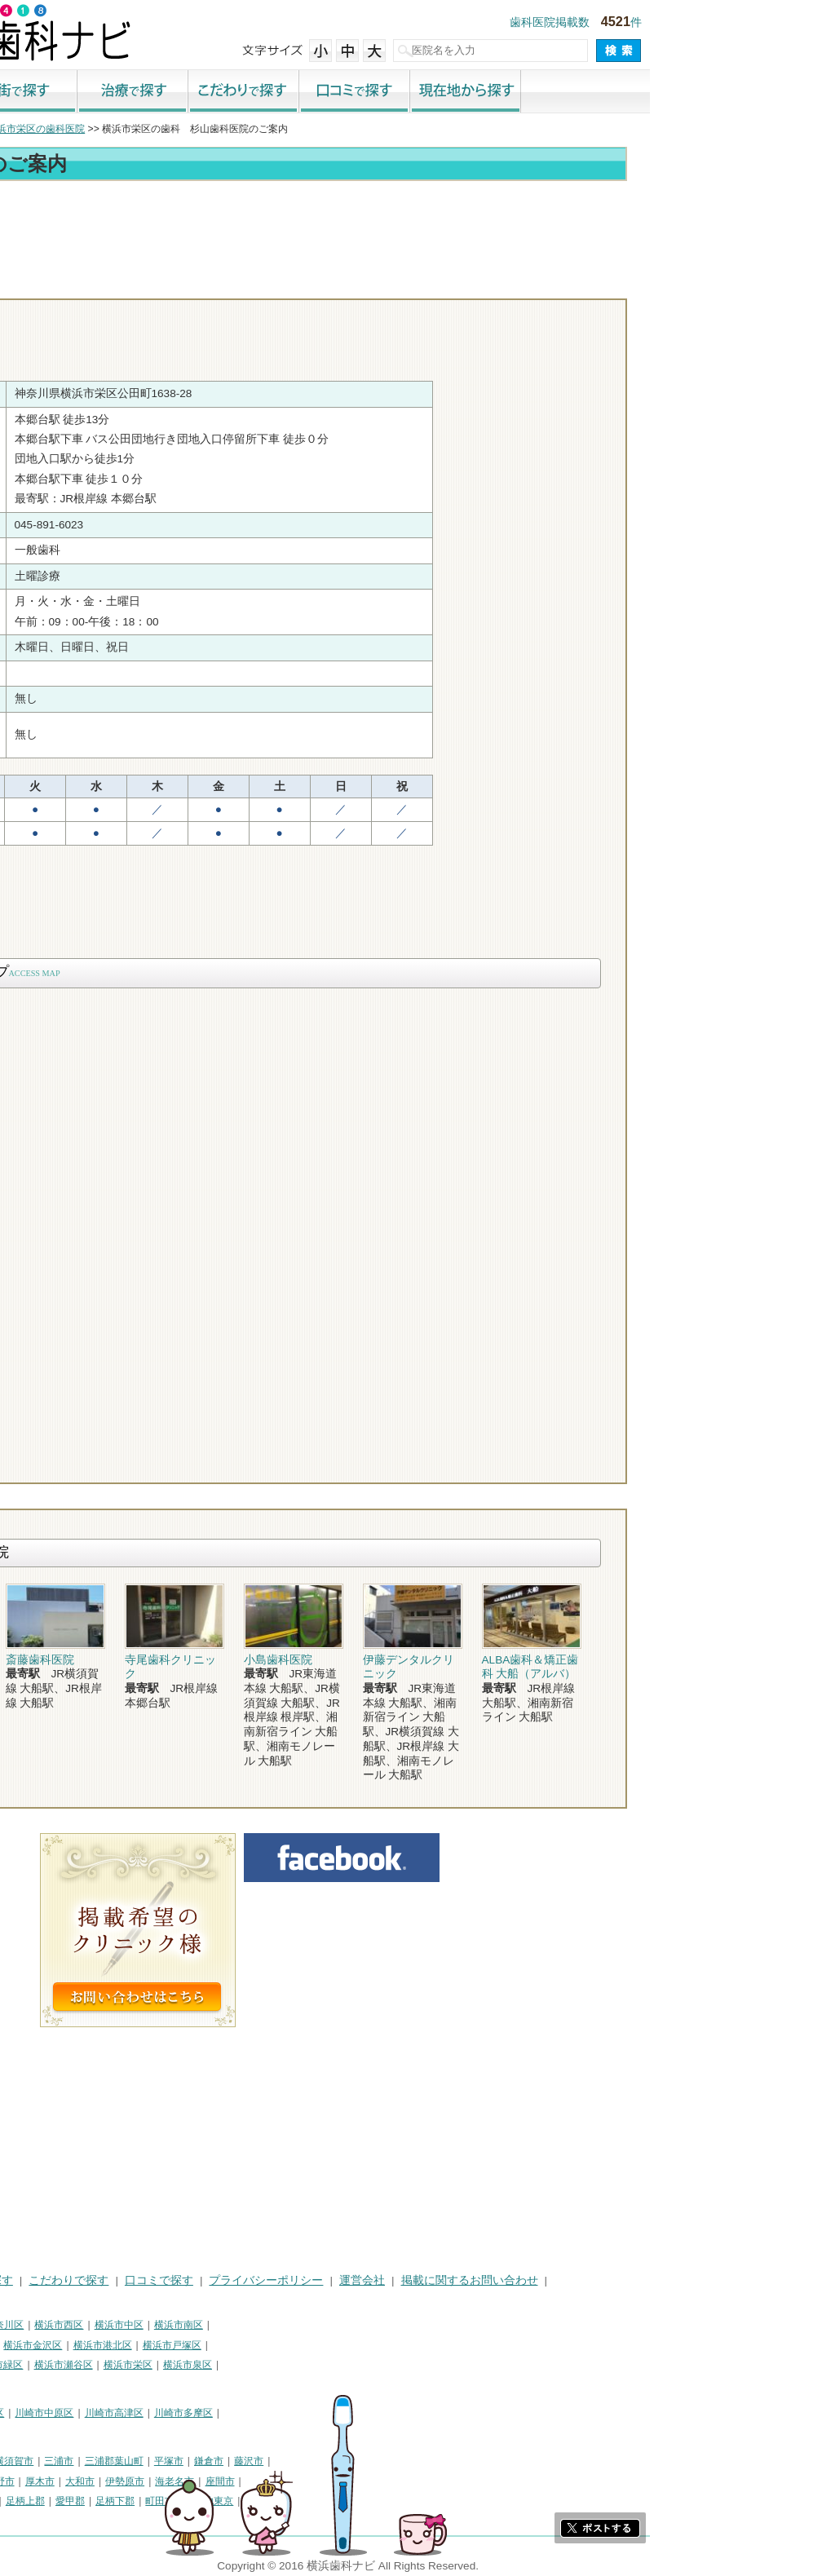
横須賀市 (177, 2461)
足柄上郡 (188, 2501)
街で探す (185, 92)
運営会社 (525, 2280)
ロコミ (745, 283)
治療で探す (296, 92)
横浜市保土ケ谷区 (47, 2345)
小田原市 (27, 2481)
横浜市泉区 (350, 2365)
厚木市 (203, 2481)
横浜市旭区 (101, 2365)
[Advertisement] (407, 230)
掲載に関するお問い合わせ (632, 2280)
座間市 (383, 2481)
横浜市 (23, 2325)
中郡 (148, 2501)
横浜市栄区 (291, 2365)
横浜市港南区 (37, 2365)
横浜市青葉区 (37, 2385)
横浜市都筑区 (106, 2385)
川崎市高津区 (277, 2413)
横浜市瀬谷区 (226, 2365)
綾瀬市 (72, 2501)
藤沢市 (411, 2461)
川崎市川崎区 (78, 2413)
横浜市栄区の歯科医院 (199, 129)
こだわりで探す (406, 92)
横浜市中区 (282, 2325)
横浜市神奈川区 (152, 2325)
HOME (25, 2280)
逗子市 (122, 2481)
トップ (23, 129)
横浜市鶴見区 (78, 2325)
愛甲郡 (233, 2501)
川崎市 (23, 2413)
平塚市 (332, 2461)
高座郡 (112, 2501)
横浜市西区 (221, 2325)
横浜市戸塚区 (335, 2345)
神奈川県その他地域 (52, 2461)
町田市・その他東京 (352, 2501)
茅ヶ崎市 (77, 2481)
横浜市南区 (341, 2325)
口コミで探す (517, 92)
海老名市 (337, 2481)
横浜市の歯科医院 (94, 129)
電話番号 (558, 283)
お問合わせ (651, 283)
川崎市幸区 (142, 2413)
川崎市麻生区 (106, 2433)
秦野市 (163, 2481)
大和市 (243, 2481)
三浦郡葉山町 (277, 2461)
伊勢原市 (287, 2481)
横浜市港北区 (265, 2345)
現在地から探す (628, 92)
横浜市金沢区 (195, 2345)
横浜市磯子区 (126, 2345)
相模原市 (127, 2461)
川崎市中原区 (207, 2413)
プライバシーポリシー (429, 2280)
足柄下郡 (278, 2501)
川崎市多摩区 (346, 2413)
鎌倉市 (372, 2461)
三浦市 (221, 2461)
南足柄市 (27, 2501)
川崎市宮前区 (37, 2433)
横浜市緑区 (161, 2365)
